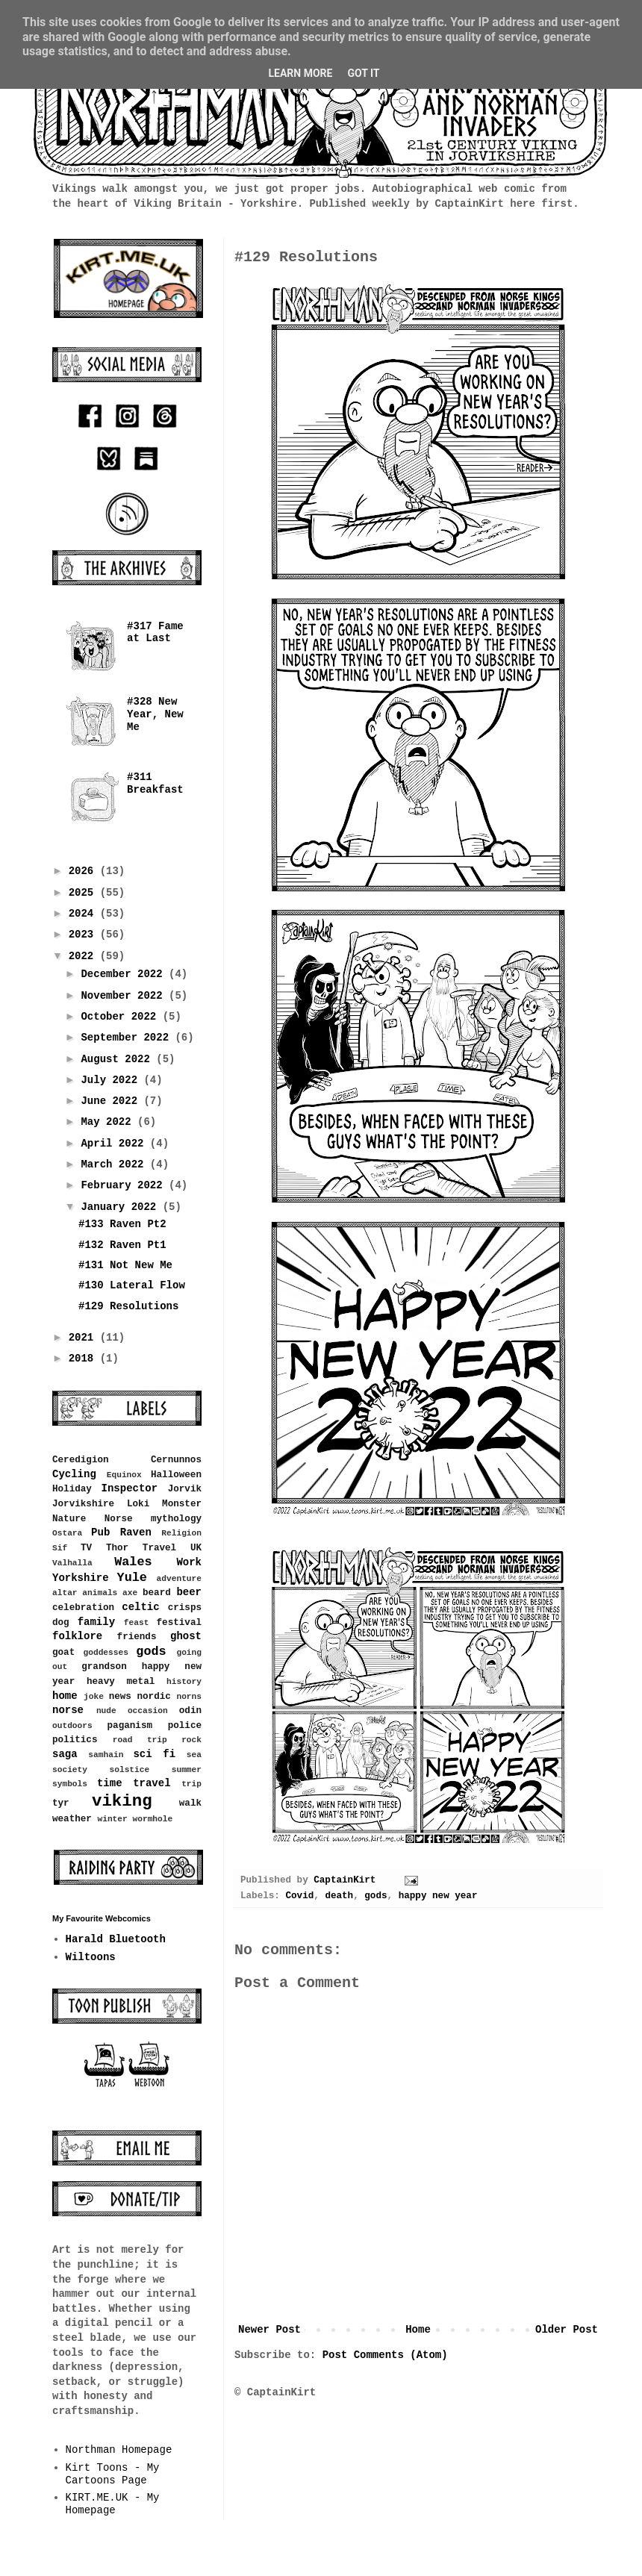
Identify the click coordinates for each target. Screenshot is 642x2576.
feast (136, 1622)
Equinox (124, 1475)
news (120, 1696)
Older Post (566, 2330)
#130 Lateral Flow (131, 1285)
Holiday (72, 1489)
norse (68, 1710)
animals (99, 1592)
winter (112, 1819)
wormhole (152, 1819)
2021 (84, 1338)
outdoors (72, 1725)
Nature (69, 1519)
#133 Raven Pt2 (122, 1224)
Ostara (67, 1533)
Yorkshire (80, 1578)
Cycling (74, 1474)
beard (157, 1593)
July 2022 (112, 1080)
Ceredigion (80, 1460)
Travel (159, 1548)
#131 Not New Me (125, 1265)
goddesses (106, 1652)
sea (194, 1754)
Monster (182, 1504)
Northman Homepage (119, 2450)
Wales (133, 1562)
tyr (60, 1803)
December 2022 (125, 974)
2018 (84, 1359)
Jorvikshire (83, 1504)
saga (65, 1754)
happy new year (438, 1896)
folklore (77, 1636)
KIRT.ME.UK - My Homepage (113, 2504)
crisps (185, 1608)
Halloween (176, 1475)
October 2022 (121, 1017)
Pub (100, 1532)
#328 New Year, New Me (155, 714)
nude (106, 1710)
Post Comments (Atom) (385, 2355)
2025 (84, 893)
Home (418, 2330)
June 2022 (112, 1101)
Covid (299, 1896)
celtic (140, 1607)
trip (191, 1784)
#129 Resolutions (128, 1306)
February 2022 (125, 1185)
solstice (130, 1769)
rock (191, 1739)
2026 (84, 871)
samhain (105, 1754)
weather (72, 1819)
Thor (117, 1548)
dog (60, 1623)
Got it (363, 73)
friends (137, 1637)
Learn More (300, 73)
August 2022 (118, 1059)
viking (122, 1801)
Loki (138, 1504)
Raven (136, 1532)
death (339, 1896)
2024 (84, 914)
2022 (84, 956)
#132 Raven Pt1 (122, 1245)
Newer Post (269, 2330)
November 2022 (125, 996)
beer (189, 1592)
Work (189, 1562)
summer (187, 1769)
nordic (153, 1696)
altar (65, 1592)
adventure (179, 1578)
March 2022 (115, 1164)
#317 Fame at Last (155, 632)
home (65, 1696)
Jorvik (185, 1489)
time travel (134, 1783)
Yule (132, 1578)
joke (94, 1696)
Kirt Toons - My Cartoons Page (113, 2474)
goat (63, 1652)
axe (129, 1592)
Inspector (130, 1488)
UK (196, 1548)
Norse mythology (153, 1519)
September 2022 (128, 1038)
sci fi (154, 1754)
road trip (140, 1739)
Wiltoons (91, 1957)
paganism (129, 1726)
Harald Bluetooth (116, 1939)
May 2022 (109, 1122)
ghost (186, 1636)
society (69, 1769)
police (185, 1726)
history (184, 1681)
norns (189, 1696)
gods (375, 1896)
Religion (181, 1533)
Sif (59, 1548)
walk (190, 1803)
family (96, 1622)
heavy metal (121, 1682)
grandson (103, 1667)
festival (179, 1623)
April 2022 (115, 1144)
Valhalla (72, 1563)
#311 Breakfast (155, 783)
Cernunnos (176, 1460)
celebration (83, 1608)
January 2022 (121, 1207)
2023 (84, 935)
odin (190, 1711)
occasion (148, 1710)
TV (86, 1548)
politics (74, 1740)
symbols (69, 1784)
